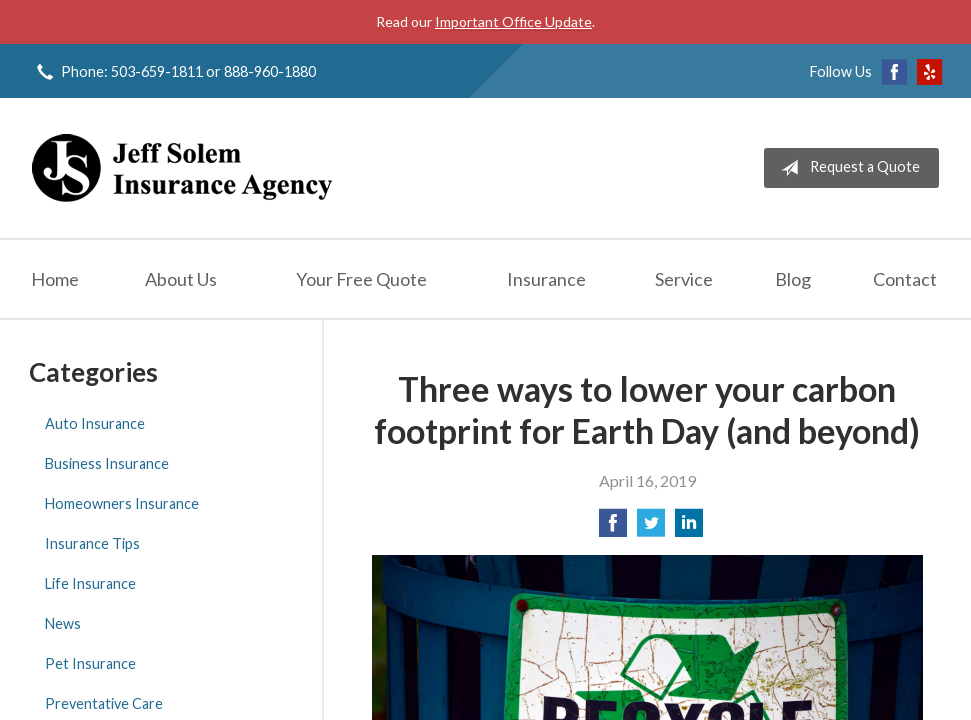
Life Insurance (90, 583)
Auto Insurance (95, 423)
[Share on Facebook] (613, 528)
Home (55, 279)
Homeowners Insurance (122, 503)
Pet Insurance (90, 663)
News (63, 623)
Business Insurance (107, 463)
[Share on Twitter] (651, 528)
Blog (793, 279)
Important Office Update (513, 21)
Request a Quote (846, 168)
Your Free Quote (361, 279)
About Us (181, 279)
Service (684, 279)
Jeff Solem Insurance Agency (182, 168)
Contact (905, 279)
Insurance (546, 279)
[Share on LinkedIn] (689, 528)
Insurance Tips (92, 543)
